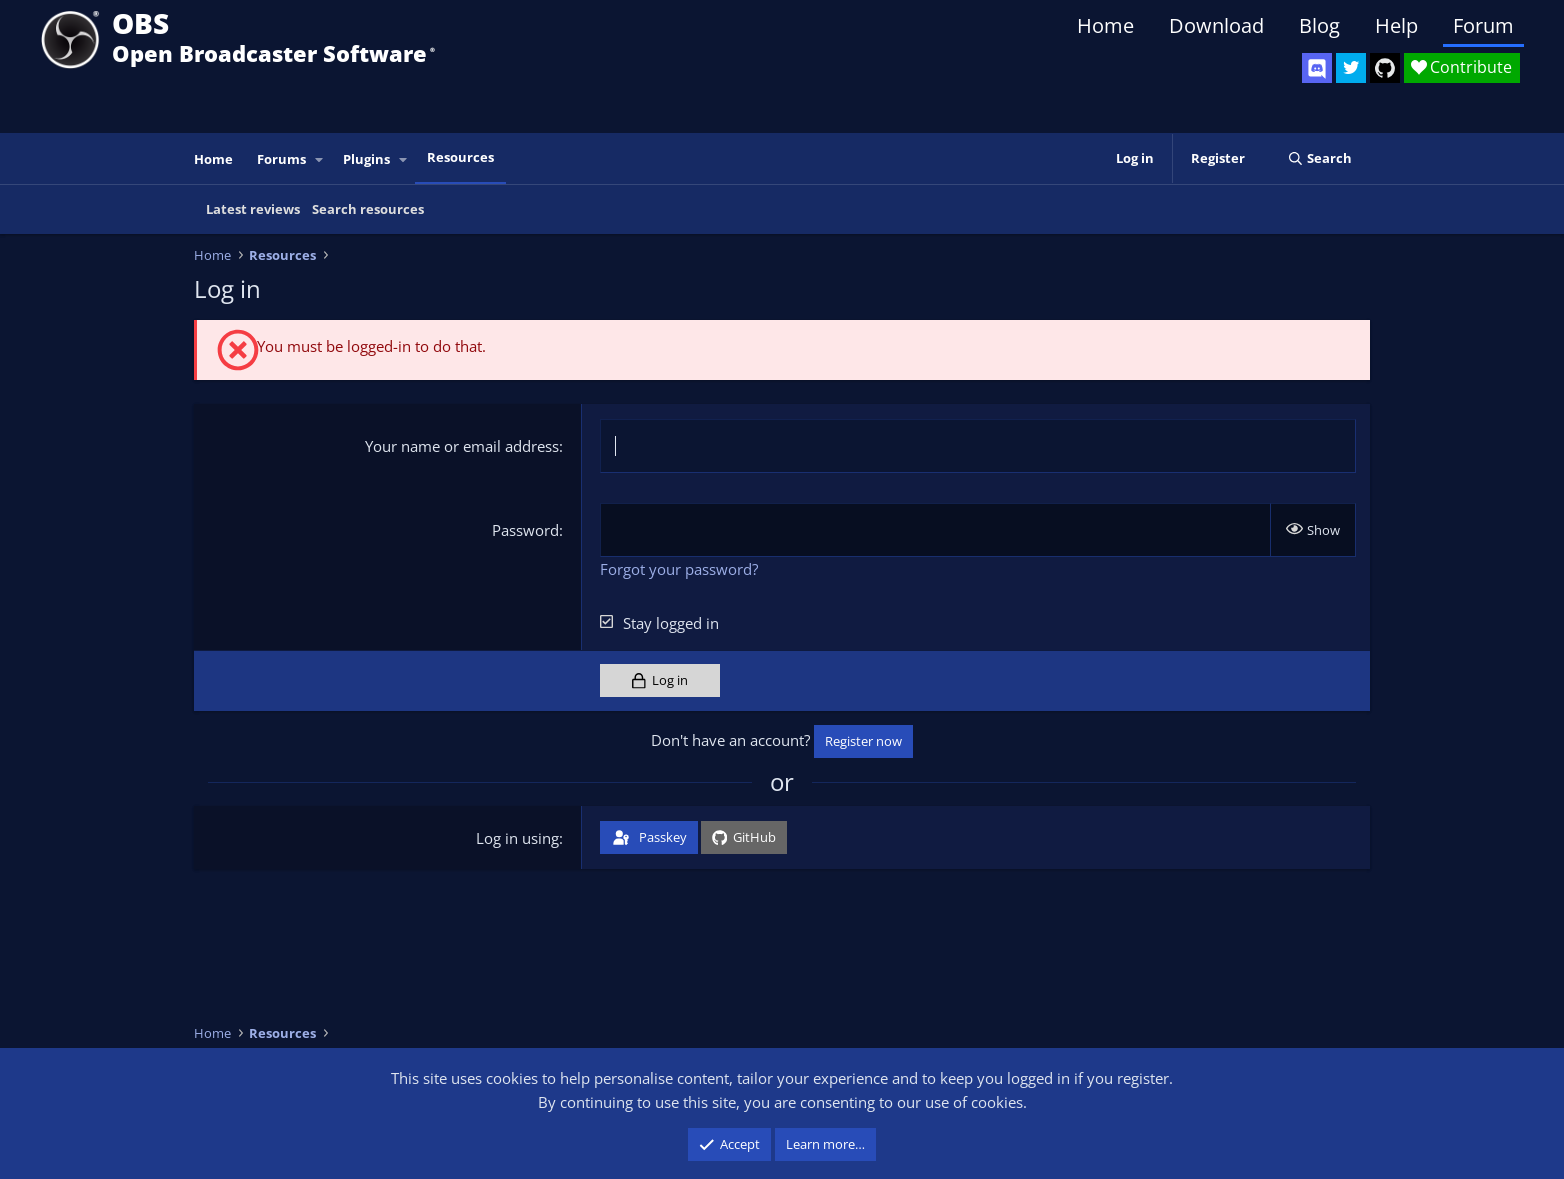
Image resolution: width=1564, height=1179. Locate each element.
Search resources (368, 209)
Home (1105, 25)
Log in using (517, 838)
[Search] (1319, 158)
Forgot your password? (679, 569)
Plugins (366, 159)
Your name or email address (462, 446)
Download (1216, 25)
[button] (320, 159)
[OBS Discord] (1317, 68)
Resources (460, 157)
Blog (1319, 25)
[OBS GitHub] (1385, 68)
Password (525, 530)
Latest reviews (253, 209)
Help (1396, 25)
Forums (281, 159)
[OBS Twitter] (1351, 68)
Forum (1483, 25)
